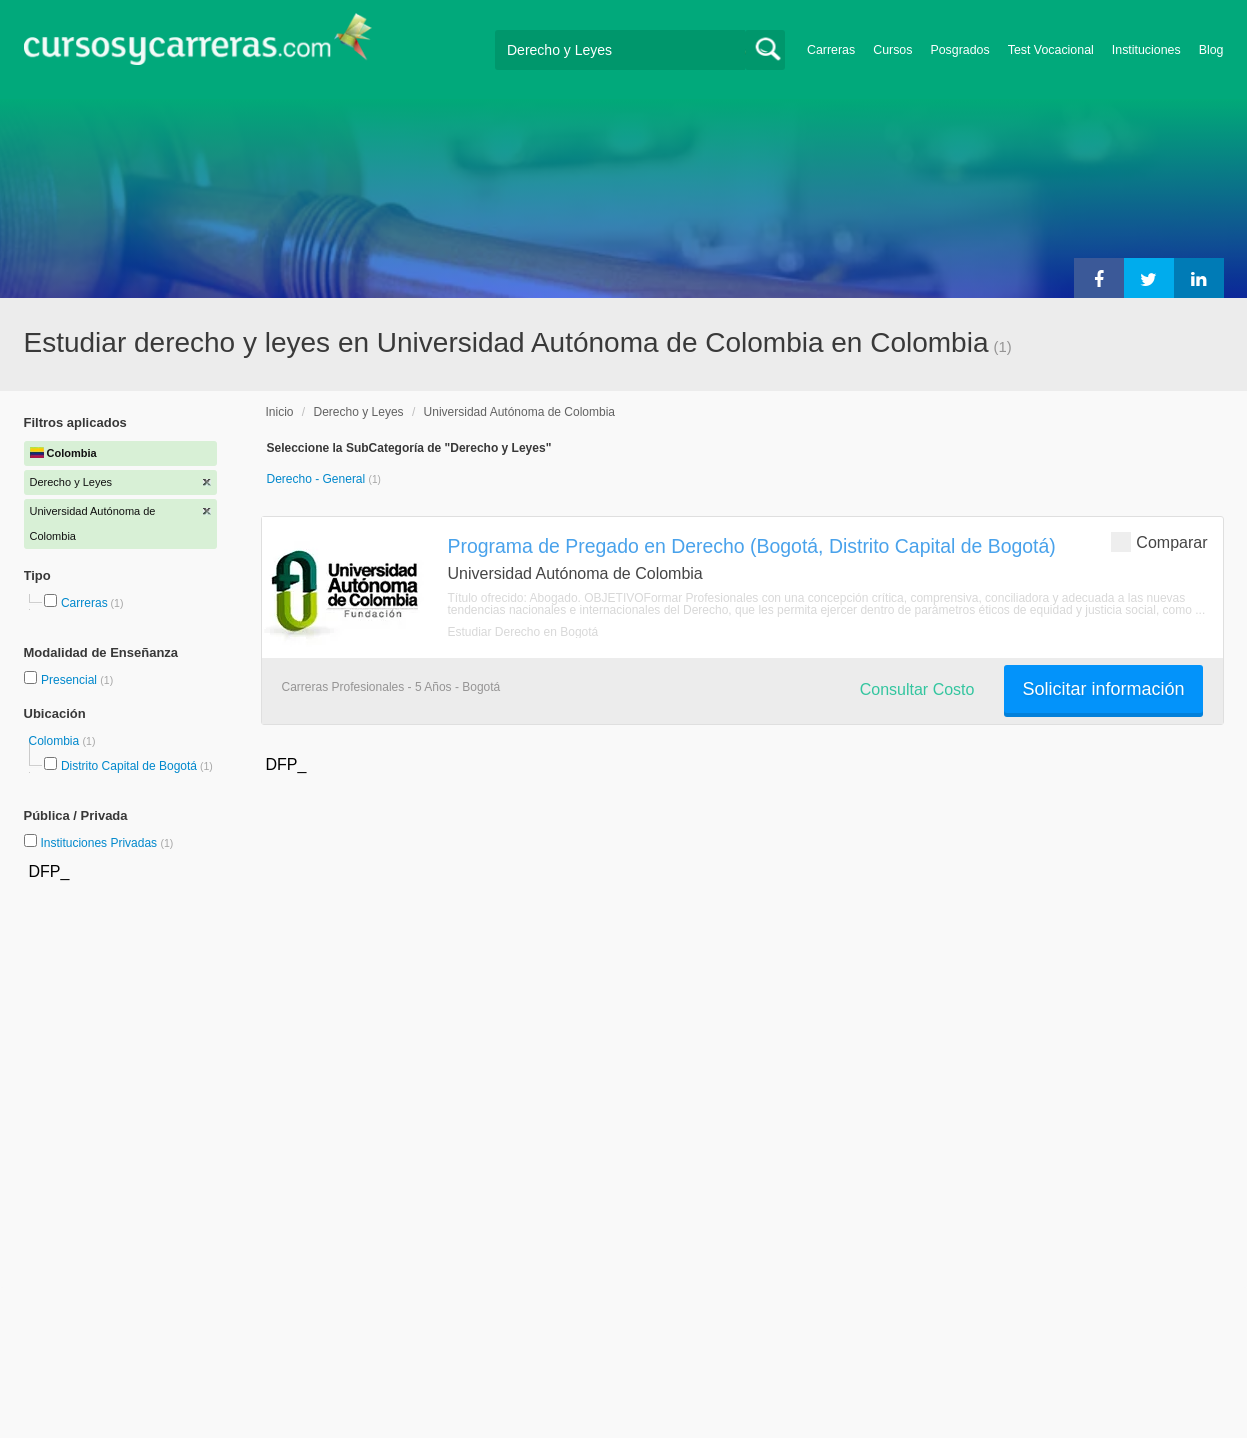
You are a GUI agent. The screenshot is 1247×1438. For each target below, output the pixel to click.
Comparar (1159, 541)
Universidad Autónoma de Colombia (519, 412)
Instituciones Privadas (106, 843)
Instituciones (1146, 50)
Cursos (892, 50)
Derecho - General (318, 479)
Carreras (831, 50)
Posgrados (959, 50)
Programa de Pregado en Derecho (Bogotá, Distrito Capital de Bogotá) (752, 546)
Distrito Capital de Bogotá (129, 766)
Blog (1211, 50)
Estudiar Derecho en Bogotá (523, 632)
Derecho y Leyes (359, 412)
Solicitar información (1103, 689)
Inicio (280, 412)
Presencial (70, 680)
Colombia (56, 741)
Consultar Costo (917, 689)
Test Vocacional (1051, 50)
